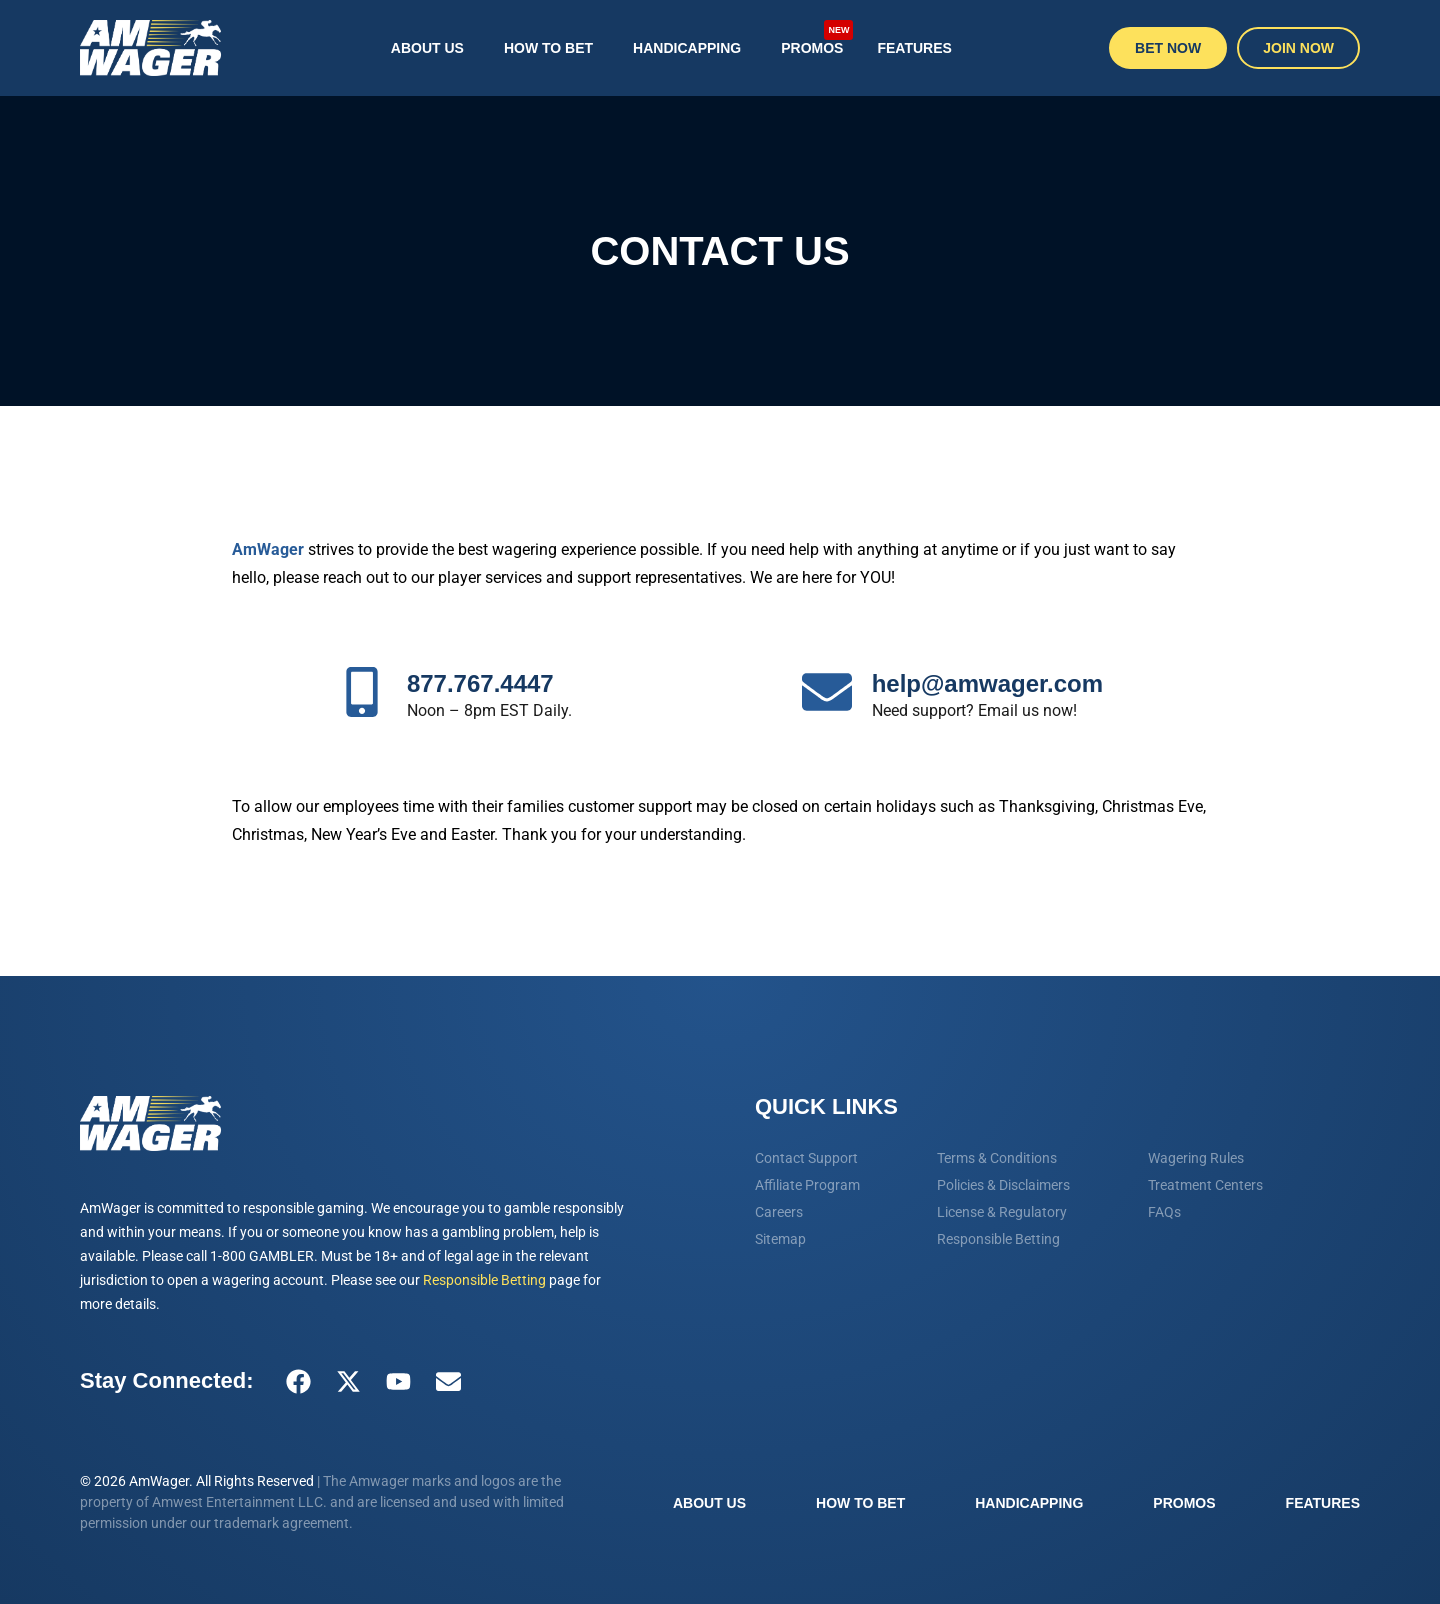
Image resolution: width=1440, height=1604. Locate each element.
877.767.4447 (480, 683)
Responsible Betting (484, 1280)
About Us (427, 48)
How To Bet (548, 48)
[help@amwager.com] (827, 692)
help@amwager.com (987, 683)
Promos (817, 38)
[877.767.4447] (362, 692)
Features (914, 48)
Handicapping (687, 48)
